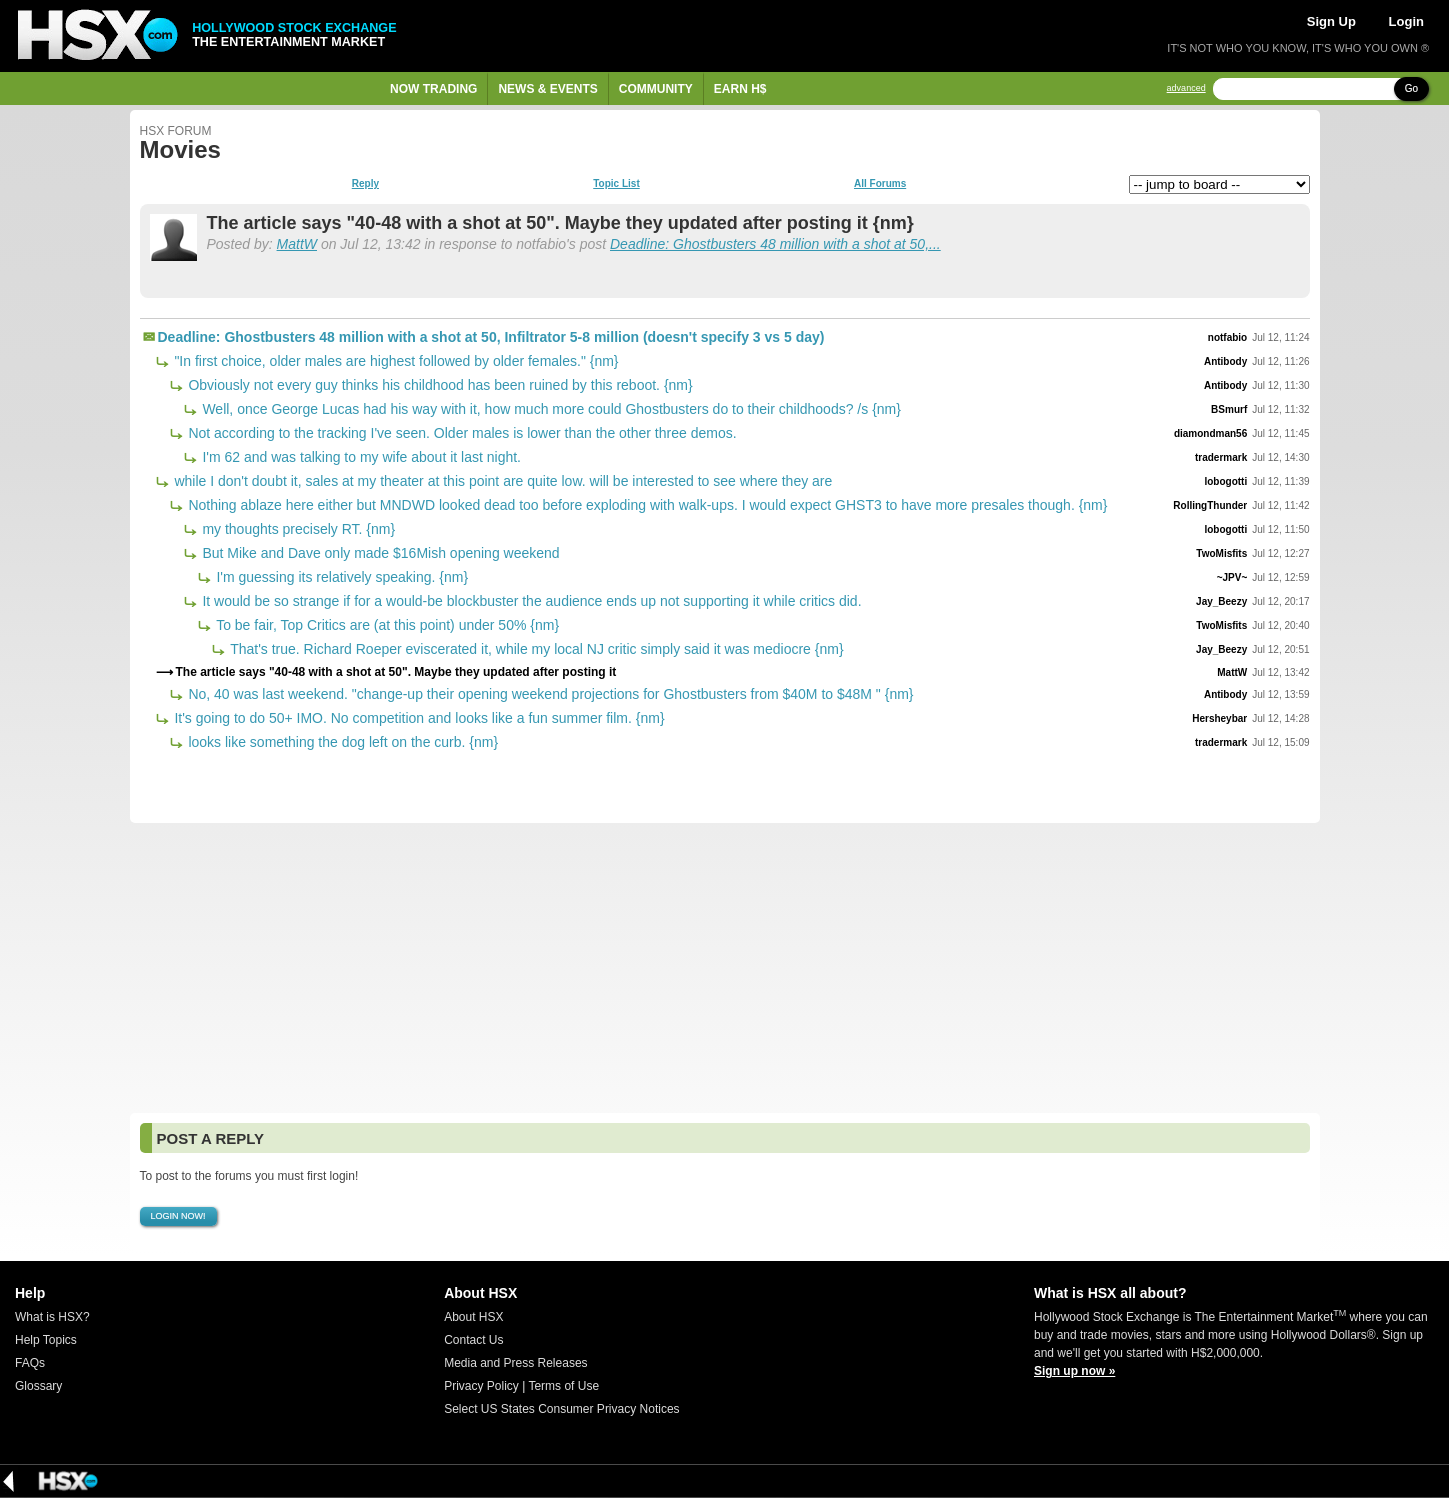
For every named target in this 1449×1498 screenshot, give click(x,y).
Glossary (38, 1386)
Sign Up (1331, 21)
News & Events (547, 89)
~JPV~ (1232, 577)
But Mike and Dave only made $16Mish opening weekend (379, 553)
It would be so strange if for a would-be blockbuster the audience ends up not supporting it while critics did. (530, 601)
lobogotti (1225, 481)
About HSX (473, 1317)
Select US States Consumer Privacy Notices (561, 1409)
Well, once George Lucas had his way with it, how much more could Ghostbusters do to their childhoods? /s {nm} (550, 409)
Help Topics (46, 1340)
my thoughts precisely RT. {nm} (297, 529)
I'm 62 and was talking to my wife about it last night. (360, 457)
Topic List (616, 184)
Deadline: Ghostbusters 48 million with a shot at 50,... (775, 244)
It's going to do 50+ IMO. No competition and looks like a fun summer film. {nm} (418, 718)
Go (1411, 88)
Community (656, 89)
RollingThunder (1210, 505)
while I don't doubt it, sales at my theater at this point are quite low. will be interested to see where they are (502, 481)
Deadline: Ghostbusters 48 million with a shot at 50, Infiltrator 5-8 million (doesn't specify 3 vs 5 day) (491, 337)
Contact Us (473, 1340)
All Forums (880, 184)
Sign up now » (1074, 1371)
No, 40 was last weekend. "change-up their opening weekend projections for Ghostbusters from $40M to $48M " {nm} (549, 694)
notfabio (1227, 337)
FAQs (30, 1363)
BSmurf (1229, 409)
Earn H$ (740, 89)
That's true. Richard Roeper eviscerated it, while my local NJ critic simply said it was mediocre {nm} (535, 649)
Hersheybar (1219, 718)
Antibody (1225, 361)
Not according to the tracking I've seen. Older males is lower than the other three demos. (461, 433)
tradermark (1221, 457)
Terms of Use (563, 1386)
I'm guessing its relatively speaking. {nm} (341, 577)
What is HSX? (52, 1317)
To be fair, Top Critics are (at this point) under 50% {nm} (386, 625)
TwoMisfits (1221, 553)
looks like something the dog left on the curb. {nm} (342, 742)
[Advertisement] (725, 968)
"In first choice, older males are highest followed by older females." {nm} (395, 361)
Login (1406, 21)
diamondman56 (1210, 433)
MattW (297, 244)
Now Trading (433, 89)
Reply (365, 184)
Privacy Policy (481, 1386)
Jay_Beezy (1221, 601)
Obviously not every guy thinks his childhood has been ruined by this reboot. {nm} (439, 385)
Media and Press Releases (515, 1363)
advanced (1186, 88)
